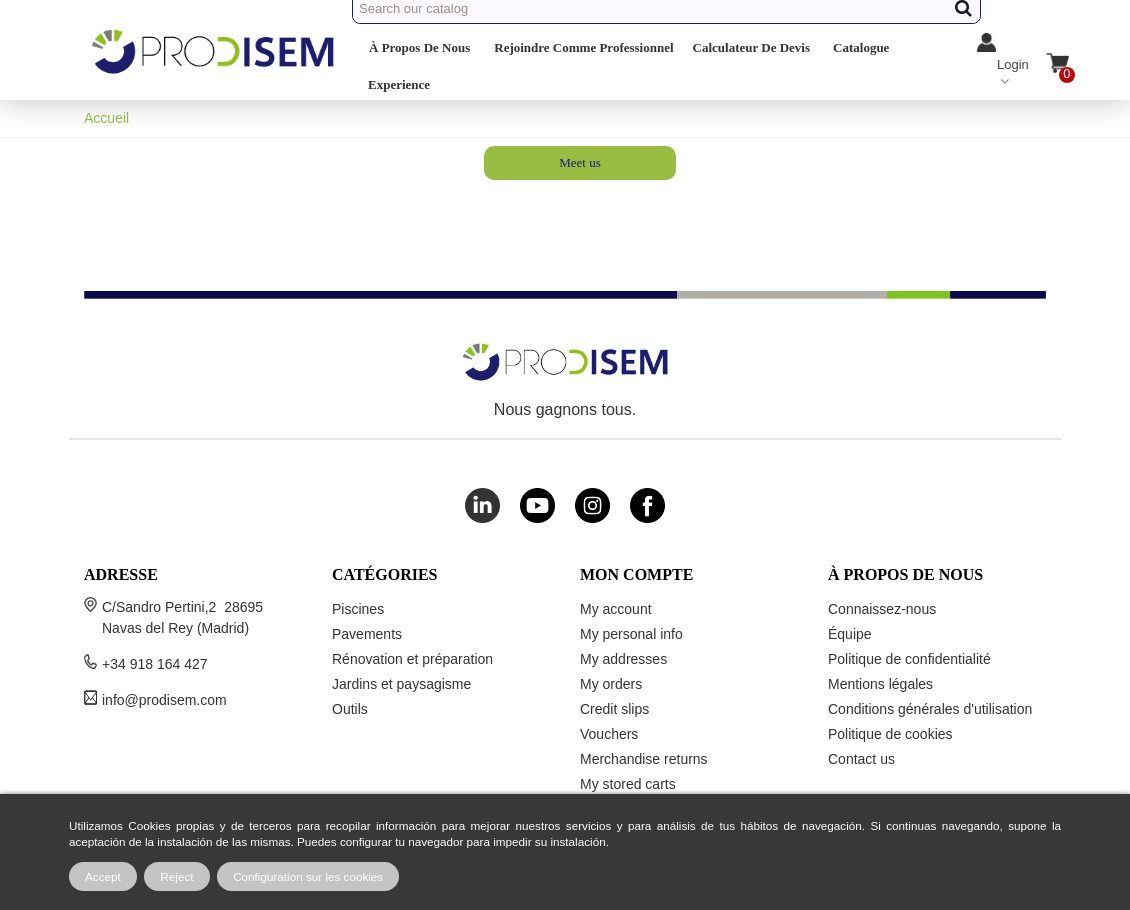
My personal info (631, 634)
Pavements (367, 634)
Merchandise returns (644, 759)
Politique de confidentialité (909, 659)
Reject (176, 876)
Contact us (861, 759)
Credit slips (614, 709)
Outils (350, 709)
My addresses (623, 659)
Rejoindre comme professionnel (583, 47)
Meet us (580, 162)
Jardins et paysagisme (401, 684)
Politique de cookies (890, 734)
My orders (611, 684)
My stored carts (628, 784)
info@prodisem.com (164, 700)
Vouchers (609, 734)
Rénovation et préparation (412, 659)
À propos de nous (419, 47)
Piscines (358, 609)
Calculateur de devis (751, 47)
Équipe (850, 634)
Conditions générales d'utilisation (930, 709)
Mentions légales (880, 684)
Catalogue (861, 47)
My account (616, 609)
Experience (399, 84)
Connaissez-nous (882, 609)
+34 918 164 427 (155, 664)
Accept (103, 876)
